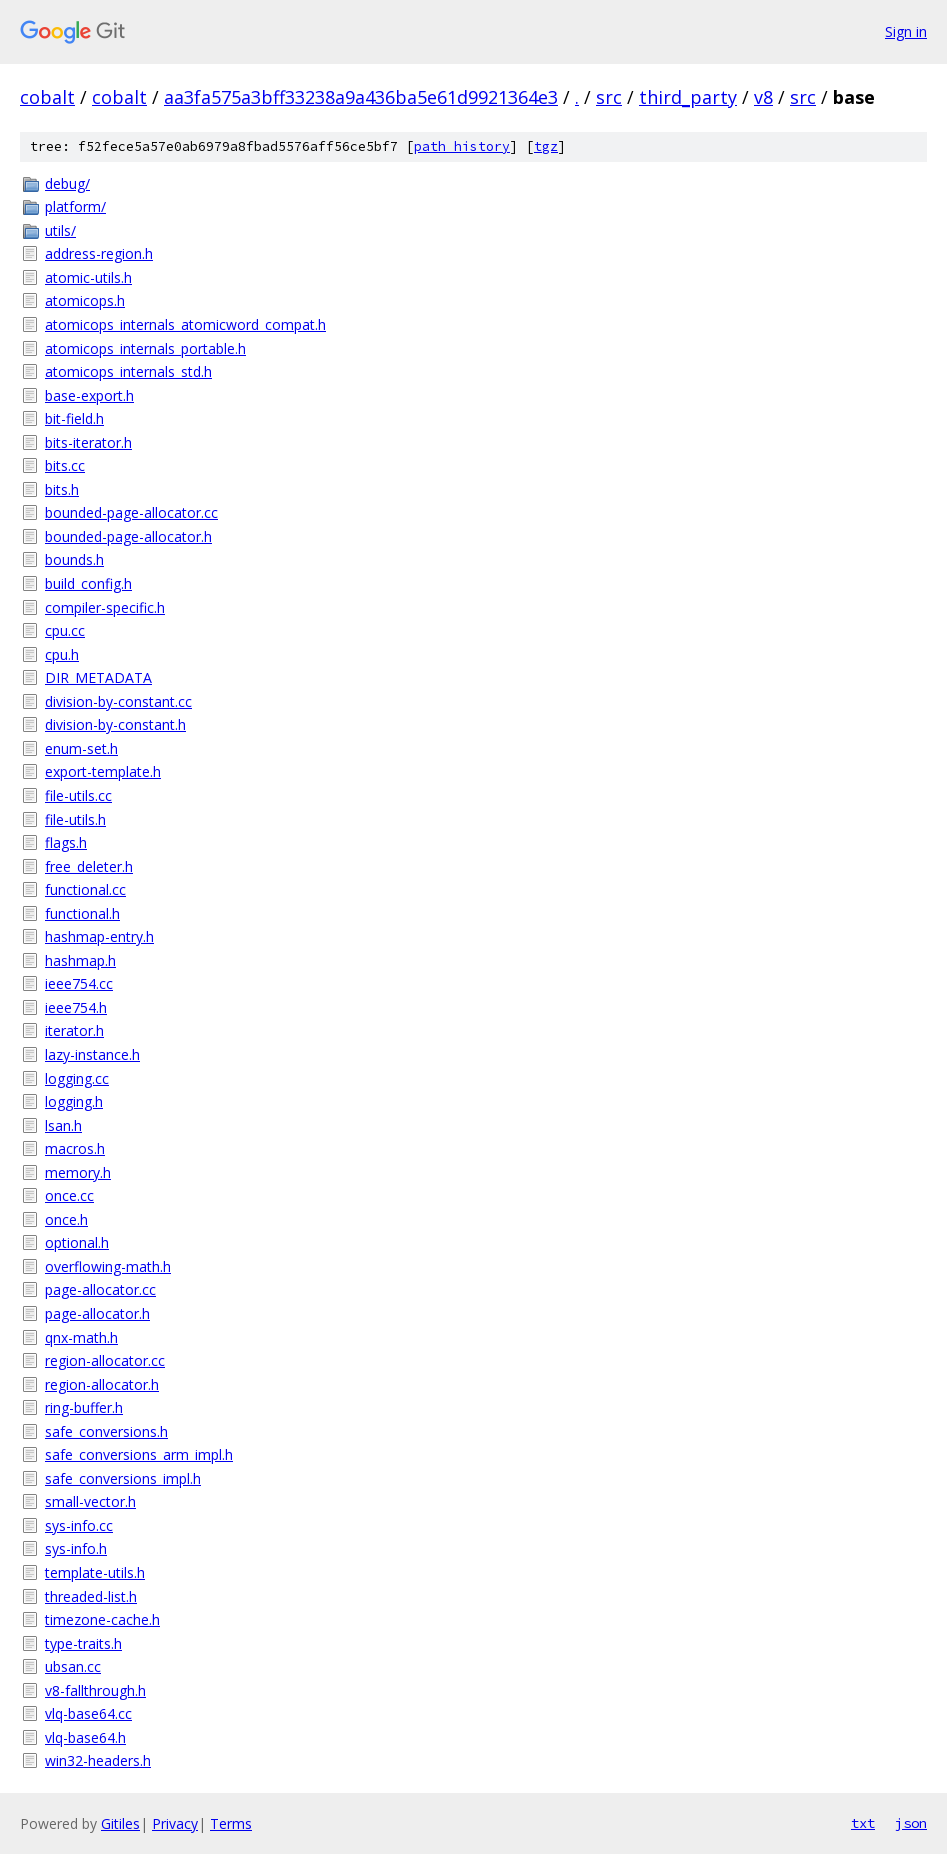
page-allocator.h (97, 1313)
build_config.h (88, 583)
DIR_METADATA (98, 677)
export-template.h (103, 771)
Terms (231, 1823)
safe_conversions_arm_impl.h (139, 1454)
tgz (546, 146)
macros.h (75, 1148)
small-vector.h (90, 1501)
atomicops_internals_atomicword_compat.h (185, 324)
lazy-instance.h (92, 1054)
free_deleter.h (89, 866)
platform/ (75, 206)
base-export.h (89, 395)
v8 (763, 97)
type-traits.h (83, 1643)
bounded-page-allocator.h (128, 536)
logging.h (74, 1101)
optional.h (77, 1242)
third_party (688, 97)
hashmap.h (80, 960)
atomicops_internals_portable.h (145, 348)
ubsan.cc (73, 1666)
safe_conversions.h (106, 1431)
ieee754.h (76, 1007)
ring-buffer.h (84, 1407)
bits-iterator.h (88, 442)
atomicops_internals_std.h (128, 371)
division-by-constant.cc (118, 701)
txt (863, 1823)
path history (462, 146)
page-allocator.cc (100, 1289)
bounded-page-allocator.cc (131, 512)
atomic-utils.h (88, 277)
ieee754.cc (79, 983)
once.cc (69, 1195)
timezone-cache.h (102, 1619)
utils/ (60, 230)
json (911, 1823)
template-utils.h (95, 1572)
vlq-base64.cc (88, 1713)
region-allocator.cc (105, 1360)
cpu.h (62, 654)
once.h (66, 1219)
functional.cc (85, 889)
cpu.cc (65, 630)
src (609, 97)
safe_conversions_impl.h (123, 1478)
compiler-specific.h (105, 607)
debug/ (67, 183)
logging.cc (77, 1078)
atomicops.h (85, 300)
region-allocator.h (102, 1384)
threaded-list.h (91, 1596)
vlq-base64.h (85, 1737)
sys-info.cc (79, 1525)
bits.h (62, 489)
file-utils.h (75, 819)
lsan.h (63, 1125)
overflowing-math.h (108, 1266)
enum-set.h (81, 748)
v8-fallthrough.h (95, 1690)
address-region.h (99, 253)
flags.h (66, 842)
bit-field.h (74, 418)
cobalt (47, 97)
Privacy (175, 1823)
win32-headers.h (98, 1760)
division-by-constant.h (115, 724)
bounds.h (74, 559)
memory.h (78, 1172)
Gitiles (120, 1823)
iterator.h (74, 1030)
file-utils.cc (78, 795)
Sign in (906, 31)
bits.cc (65, 465)
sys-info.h (76, 1548)
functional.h (82, 913)
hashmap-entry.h (99, 936)
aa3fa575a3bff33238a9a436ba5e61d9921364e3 (361, 97)
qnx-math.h (81, 1337)
